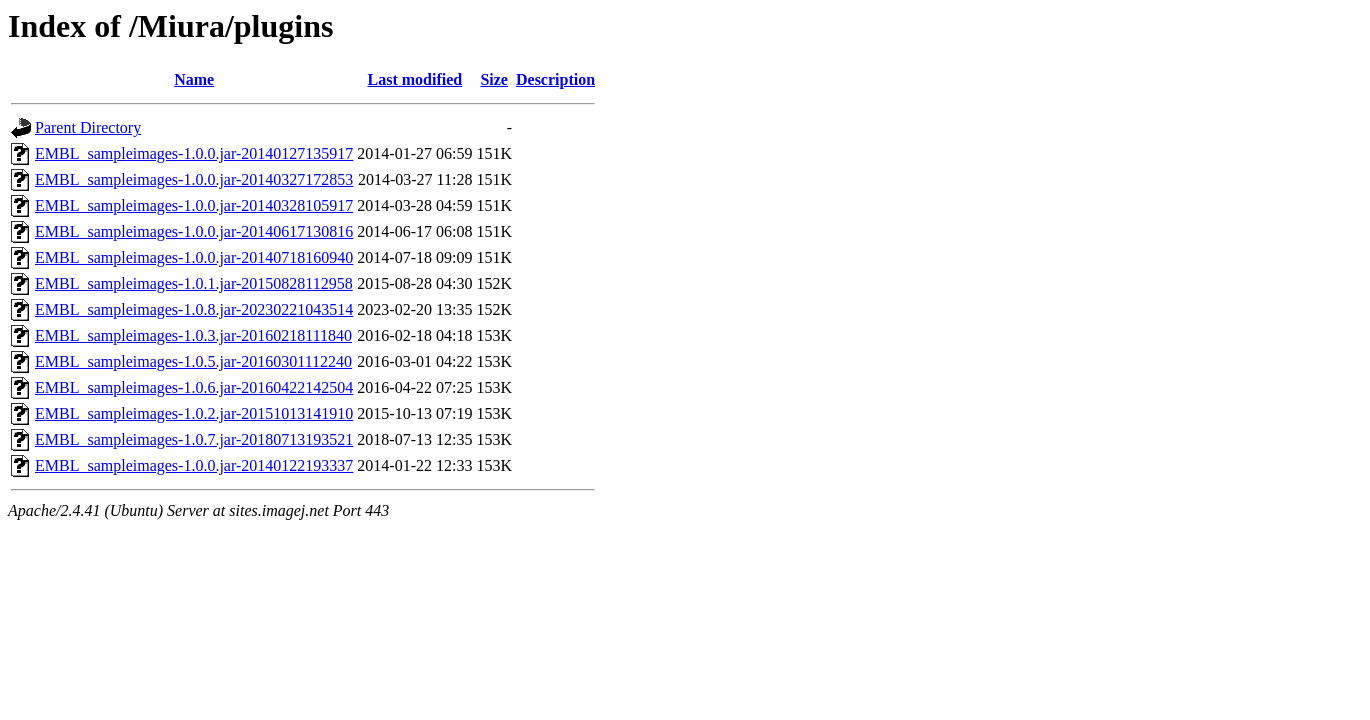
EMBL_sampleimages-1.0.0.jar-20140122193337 (194, 465)
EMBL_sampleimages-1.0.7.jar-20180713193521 (194, 439)
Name (194, 79)
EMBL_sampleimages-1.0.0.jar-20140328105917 (194, 205)
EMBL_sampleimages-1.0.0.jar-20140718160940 (194, 257)
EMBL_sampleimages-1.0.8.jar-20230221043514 (194, 309)
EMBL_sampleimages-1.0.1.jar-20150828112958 (194, 283)
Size (494, 79)
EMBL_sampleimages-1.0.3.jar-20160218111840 (193, 335)
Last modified (415, 79)
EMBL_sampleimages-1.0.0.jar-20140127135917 (194, 153)
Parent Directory (88, 127)
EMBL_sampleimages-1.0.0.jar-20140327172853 (194, 179)
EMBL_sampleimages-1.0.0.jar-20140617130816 (194, 231)
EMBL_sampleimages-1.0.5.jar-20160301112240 (193, 361)
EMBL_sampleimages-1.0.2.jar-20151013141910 (194, 413)
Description (555, 79)
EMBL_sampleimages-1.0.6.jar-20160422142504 (194, 387)
